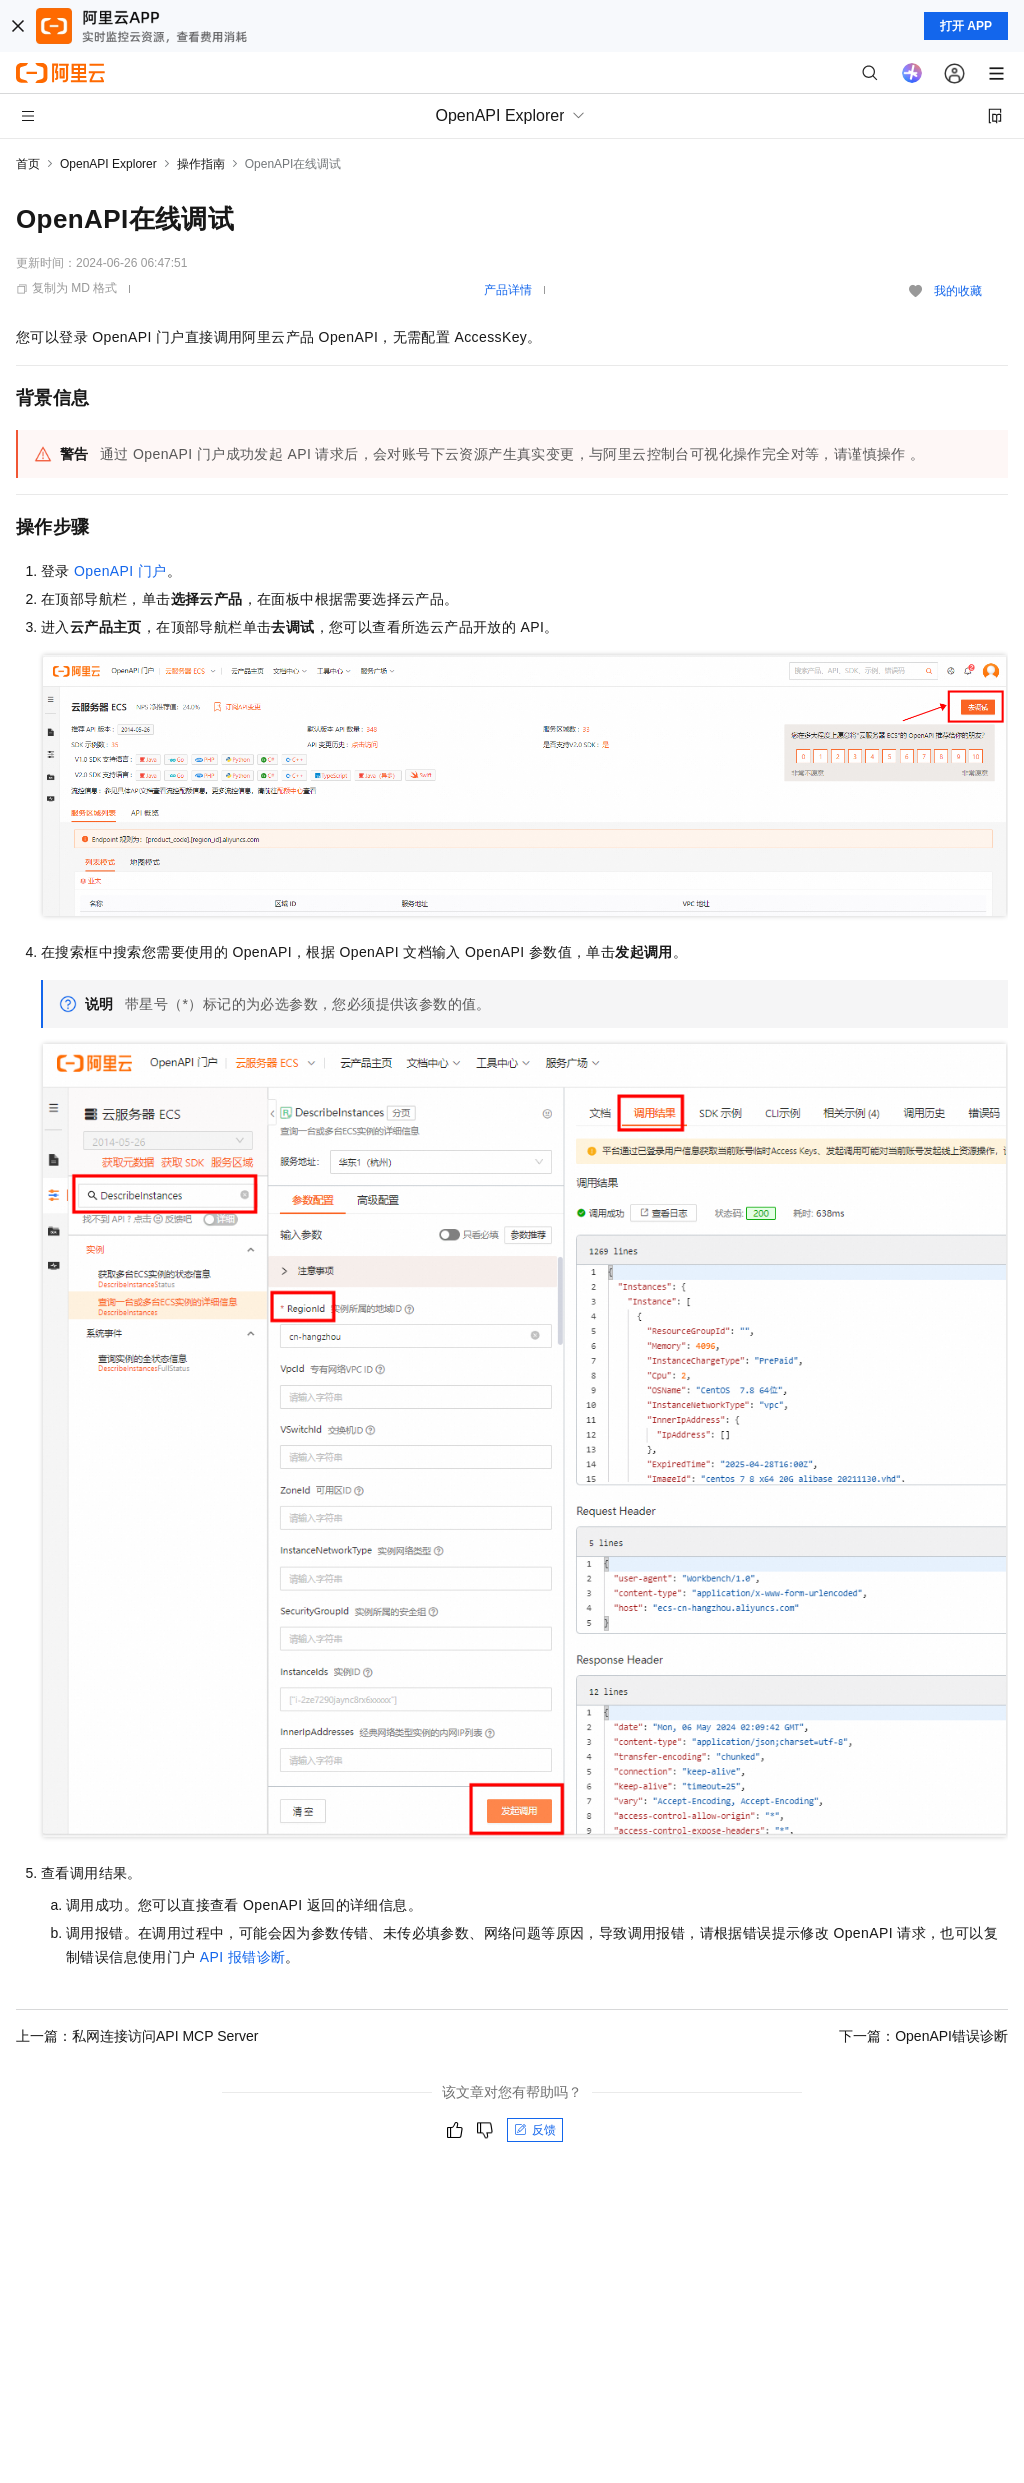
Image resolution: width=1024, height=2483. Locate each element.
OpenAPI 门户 (120, 571)
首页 (28, 164)
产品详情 (508, 290)
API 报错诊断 (243, 1957)
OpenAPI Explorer (108, 164)
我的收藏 (958, 291)
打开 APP (966, 26)
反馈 (535, 2130)
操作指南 (201, 164)
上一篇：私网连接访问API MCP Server (137, 2036)
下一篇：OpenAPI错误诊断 (923, 2036)
